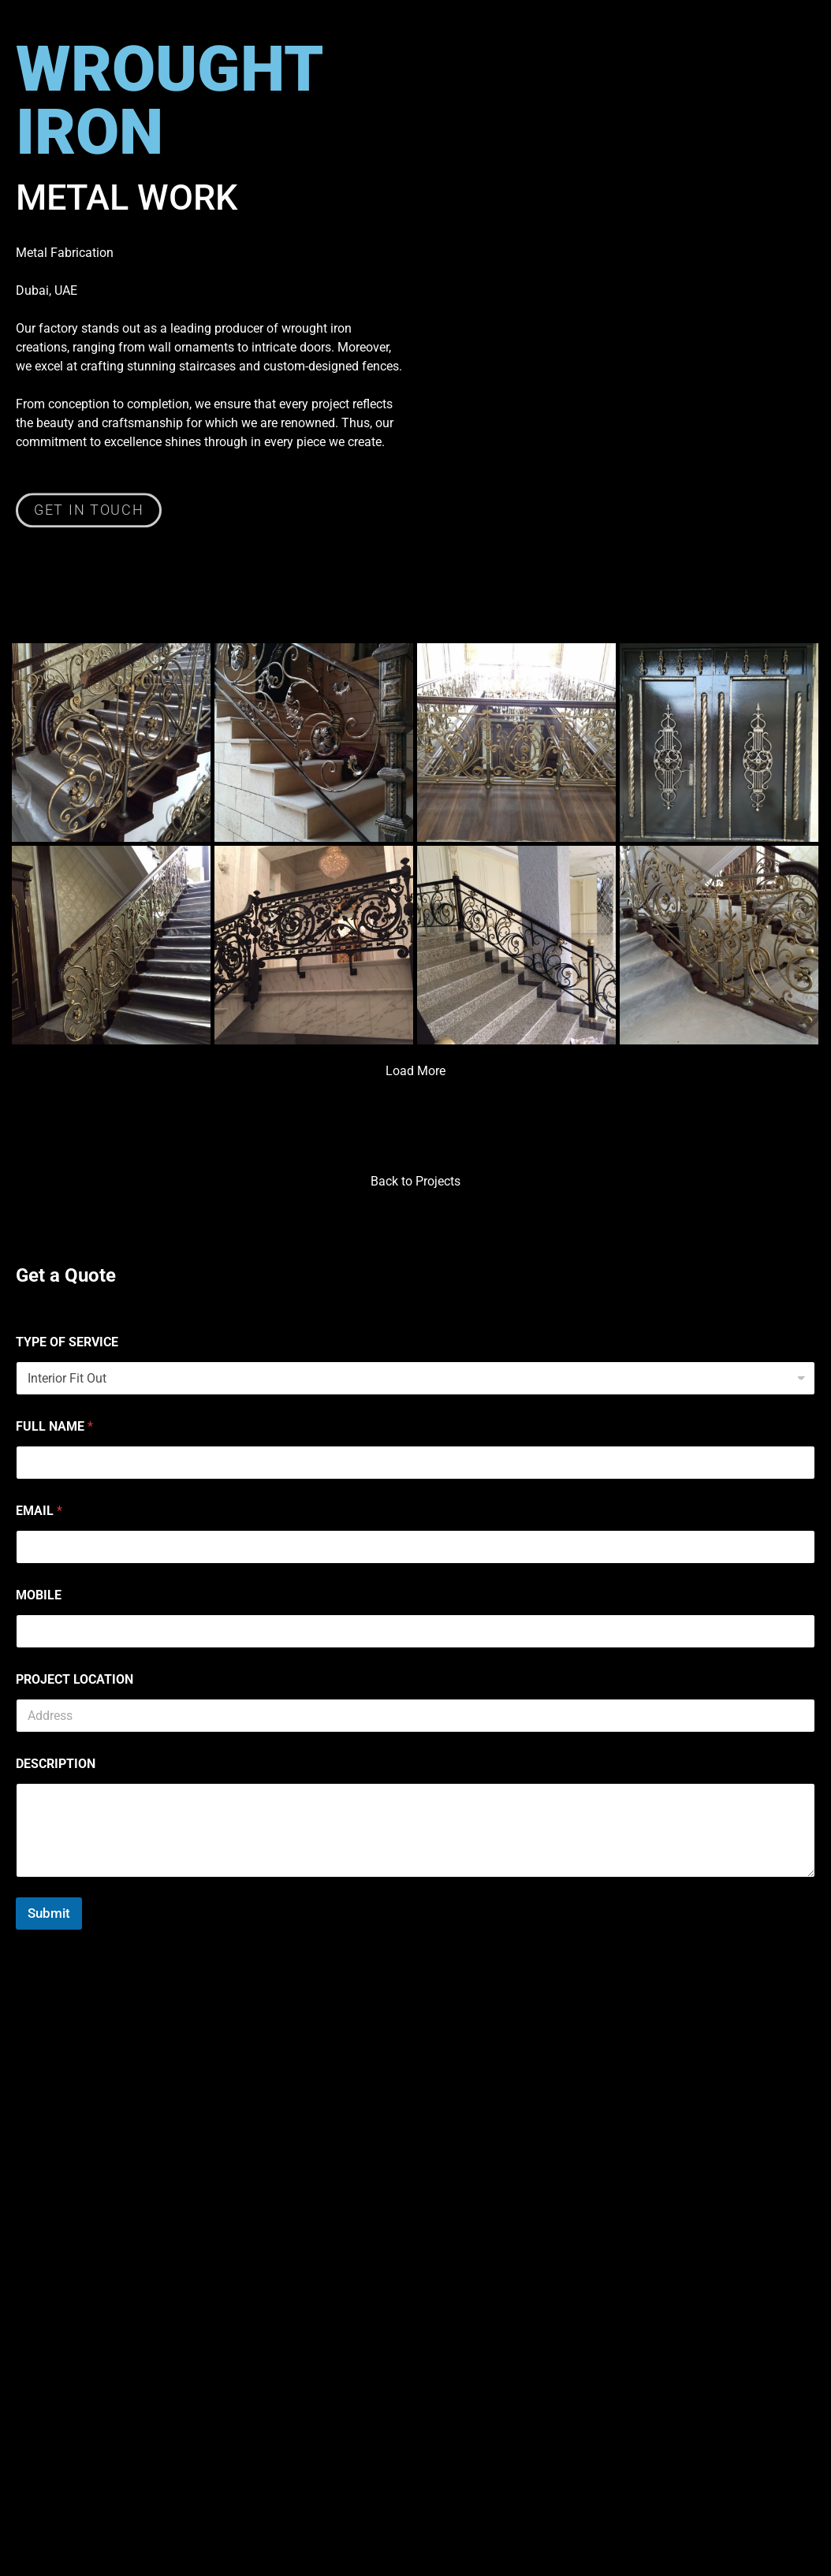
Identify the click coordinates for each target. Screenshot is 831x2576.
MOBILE (38, 1595)
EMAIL (39, 1510)
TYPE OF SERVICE (67, 1342)
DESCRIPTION (55, 1763)
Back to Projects (415, 1181)
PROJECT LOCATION (74, 1679)
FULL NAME (54, 1426)
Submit (49, 1913)
